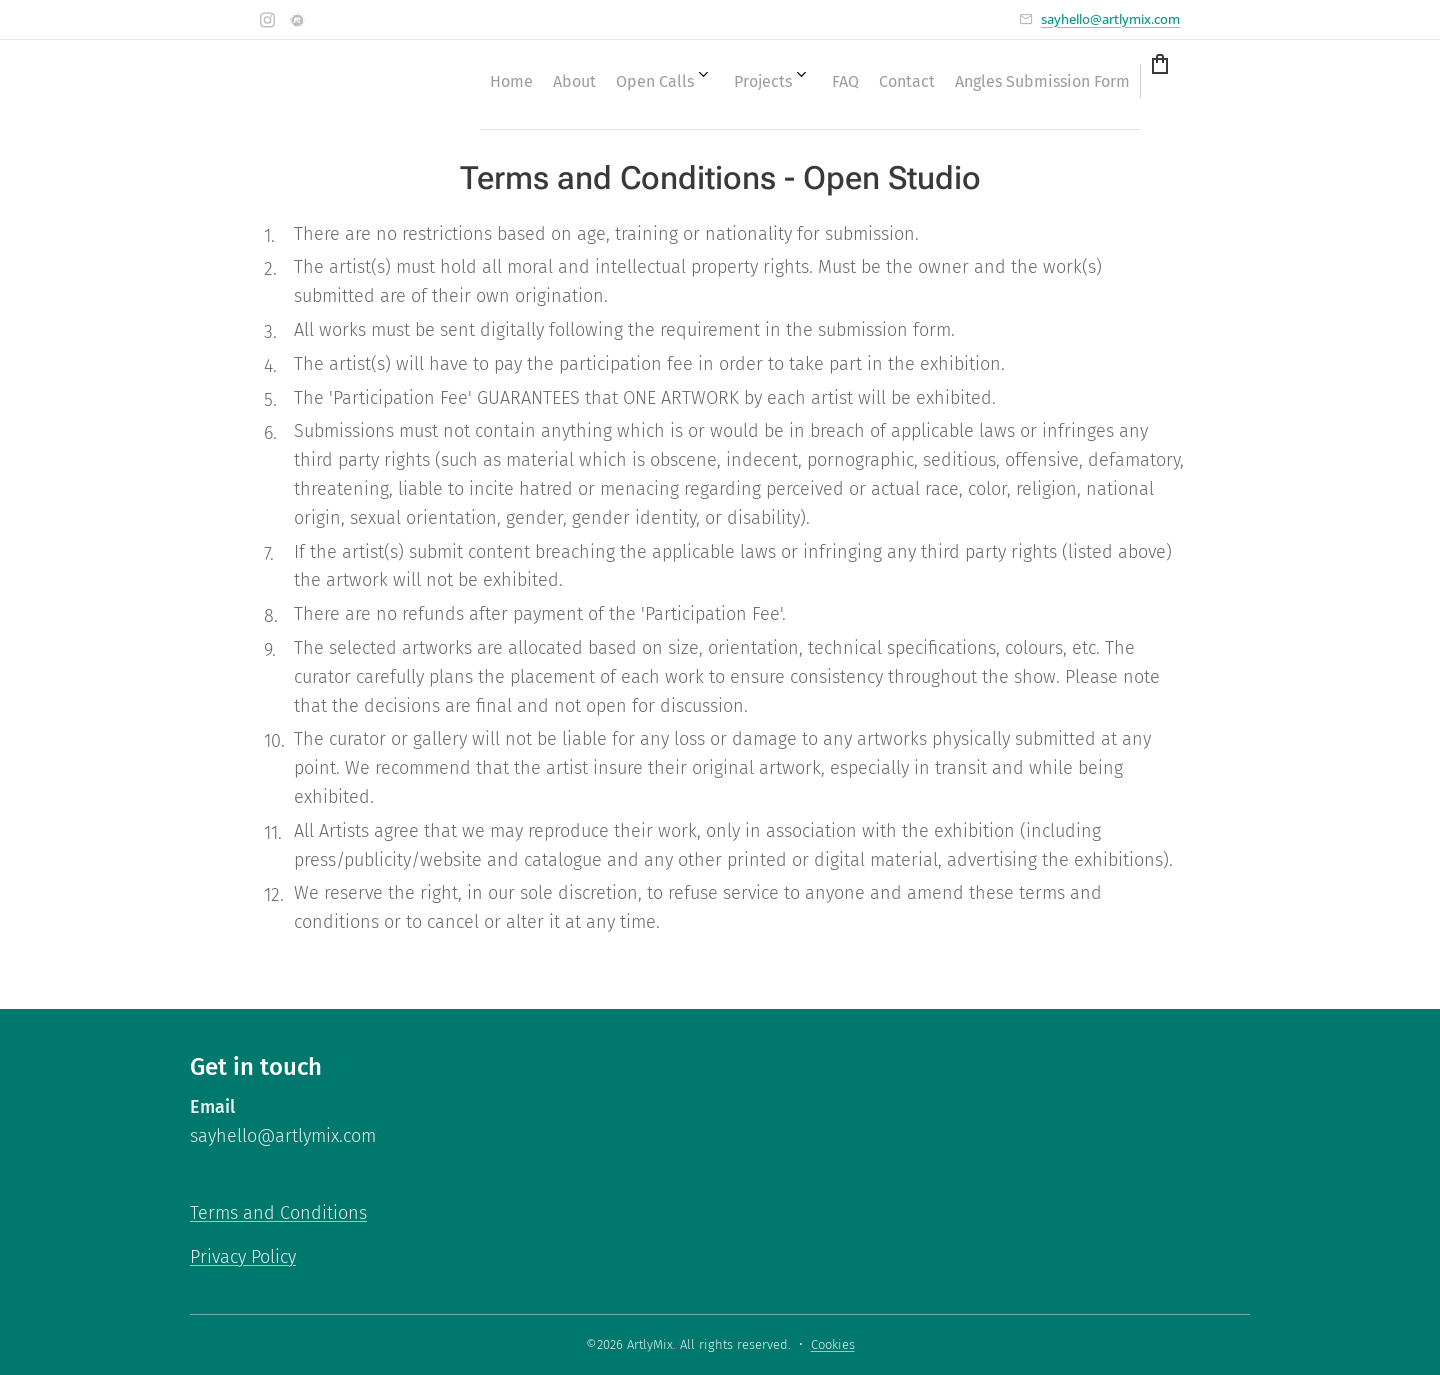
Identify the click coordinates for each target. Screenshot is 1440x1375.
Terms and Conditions (278, 1213)
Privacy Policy (243, 1257)
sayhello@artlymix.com (1110, 19)
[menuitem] (827, 81)
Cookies (833, 1344)
